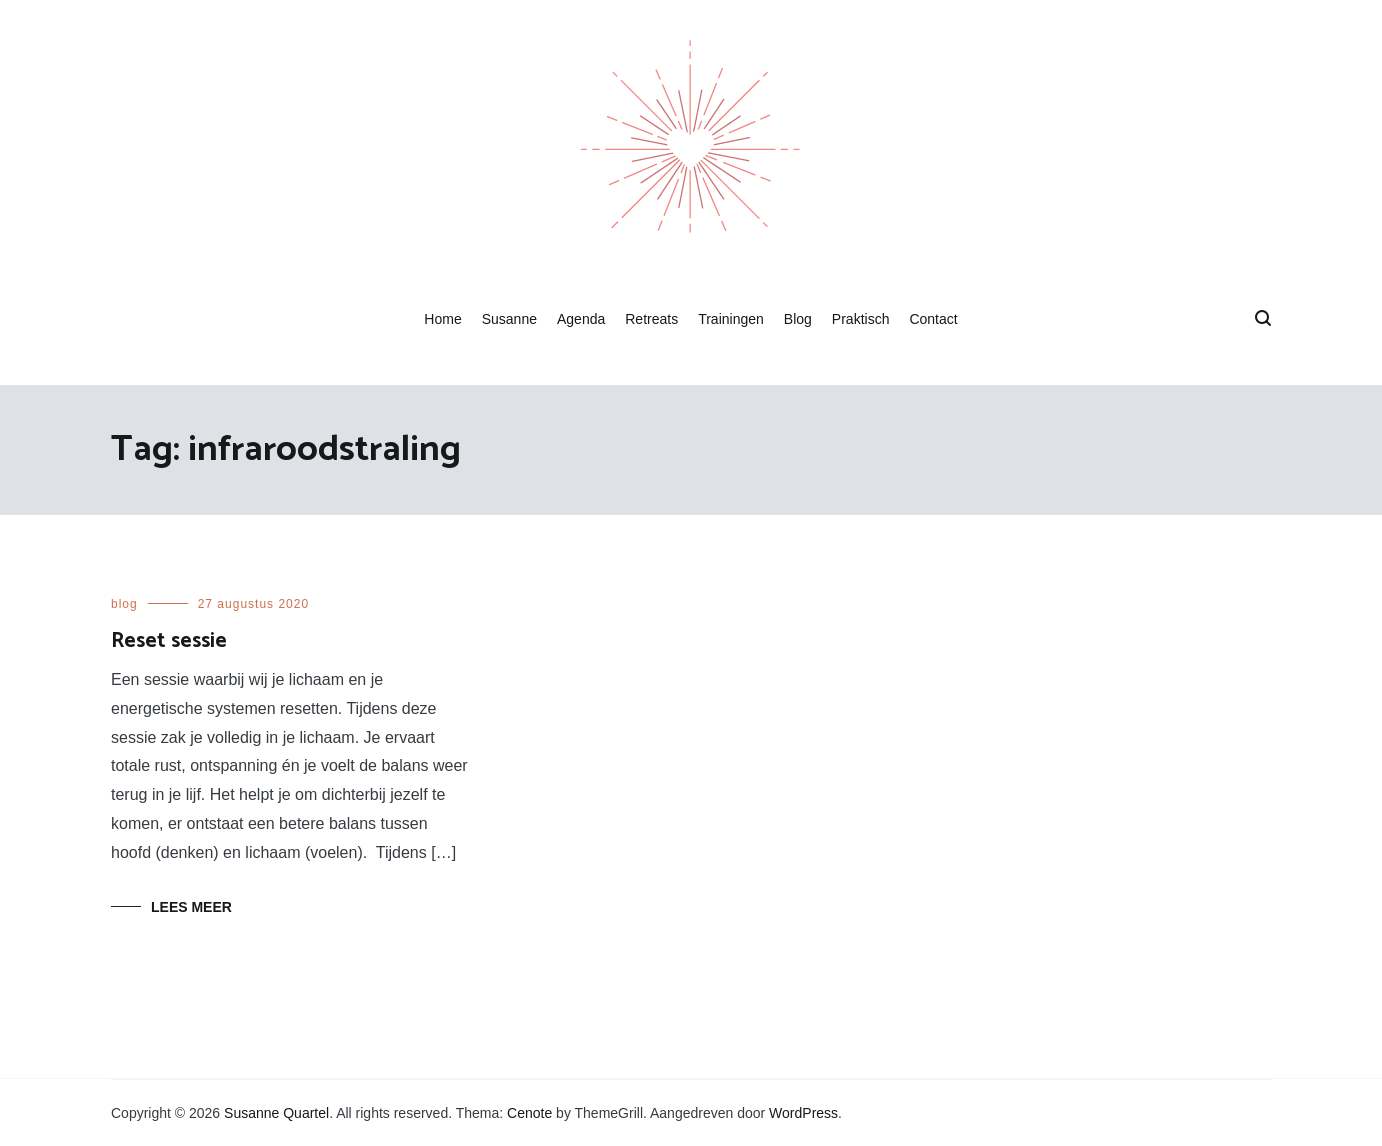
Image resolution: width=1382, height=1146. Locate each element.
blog (124, 604)
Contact (933, 319)
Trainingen (731, 319)
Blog (798, 319)
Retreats (651, 319)
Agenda (581, 319)
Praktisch (861, 319)
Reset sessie (169, 641)
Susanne (509, 319)
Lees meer (191, 907)
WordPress (803, 1113)
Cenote (529, 1113)
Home (442, 319)
